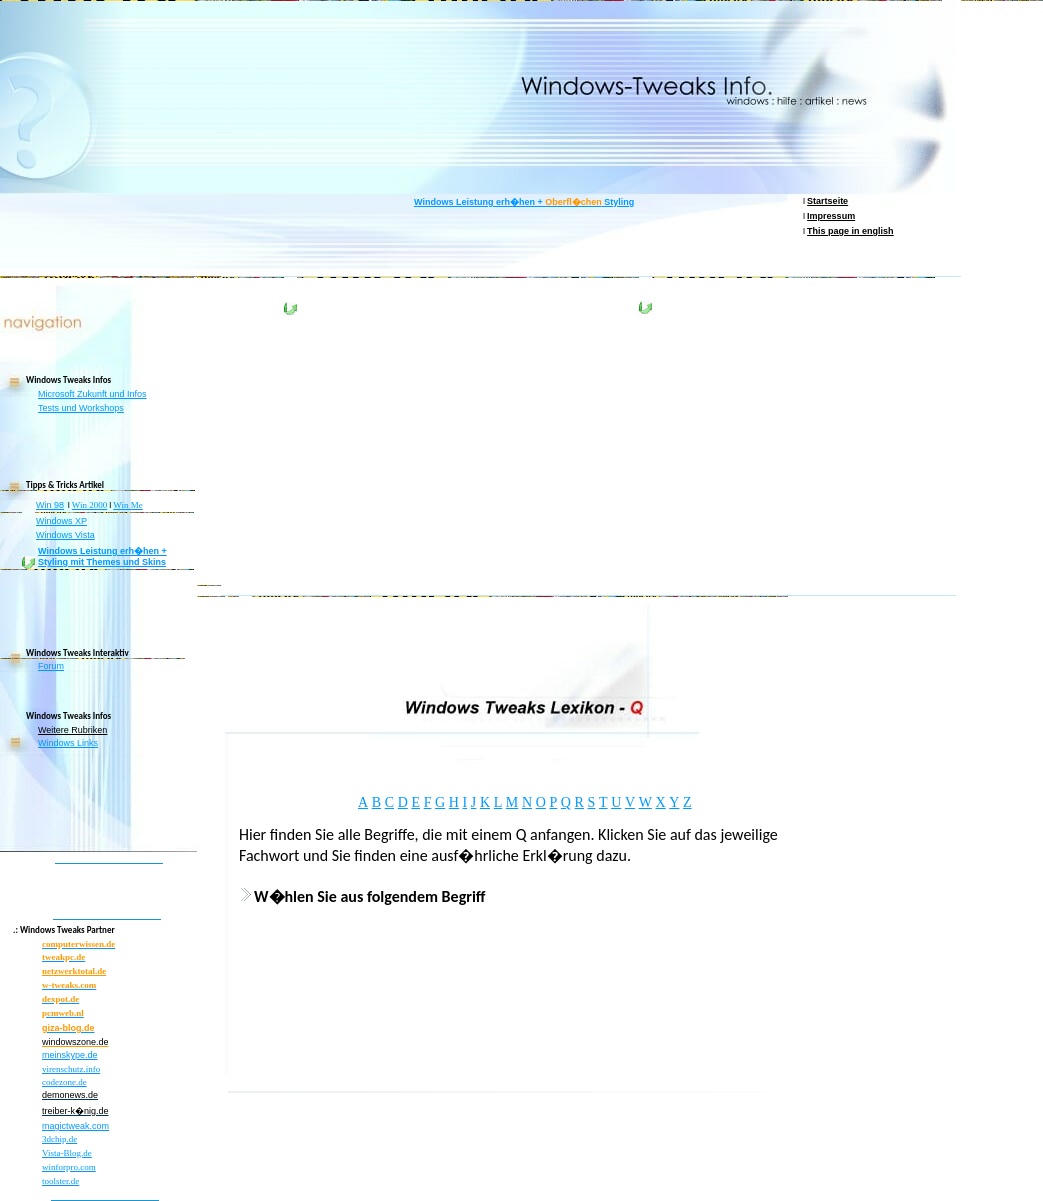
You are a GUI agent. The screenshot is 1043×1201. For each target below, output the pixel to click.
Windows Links (68, 743)
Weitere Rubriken (72, 730)
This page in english (850, 231)
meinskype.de (70, 1055)
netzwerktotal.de (74, 971)
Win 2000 (89, 505)
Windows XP (61, 521)
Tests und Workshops (81, 408)
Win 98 (50, 505)
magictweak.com (75, 1126)
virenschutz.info (71, 1069)
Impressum (831, 216)
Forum (51, 666)
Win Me (127, 505)
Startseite (827, 201)
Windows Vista (65, 535)
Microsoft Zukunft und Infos (92, 394)
